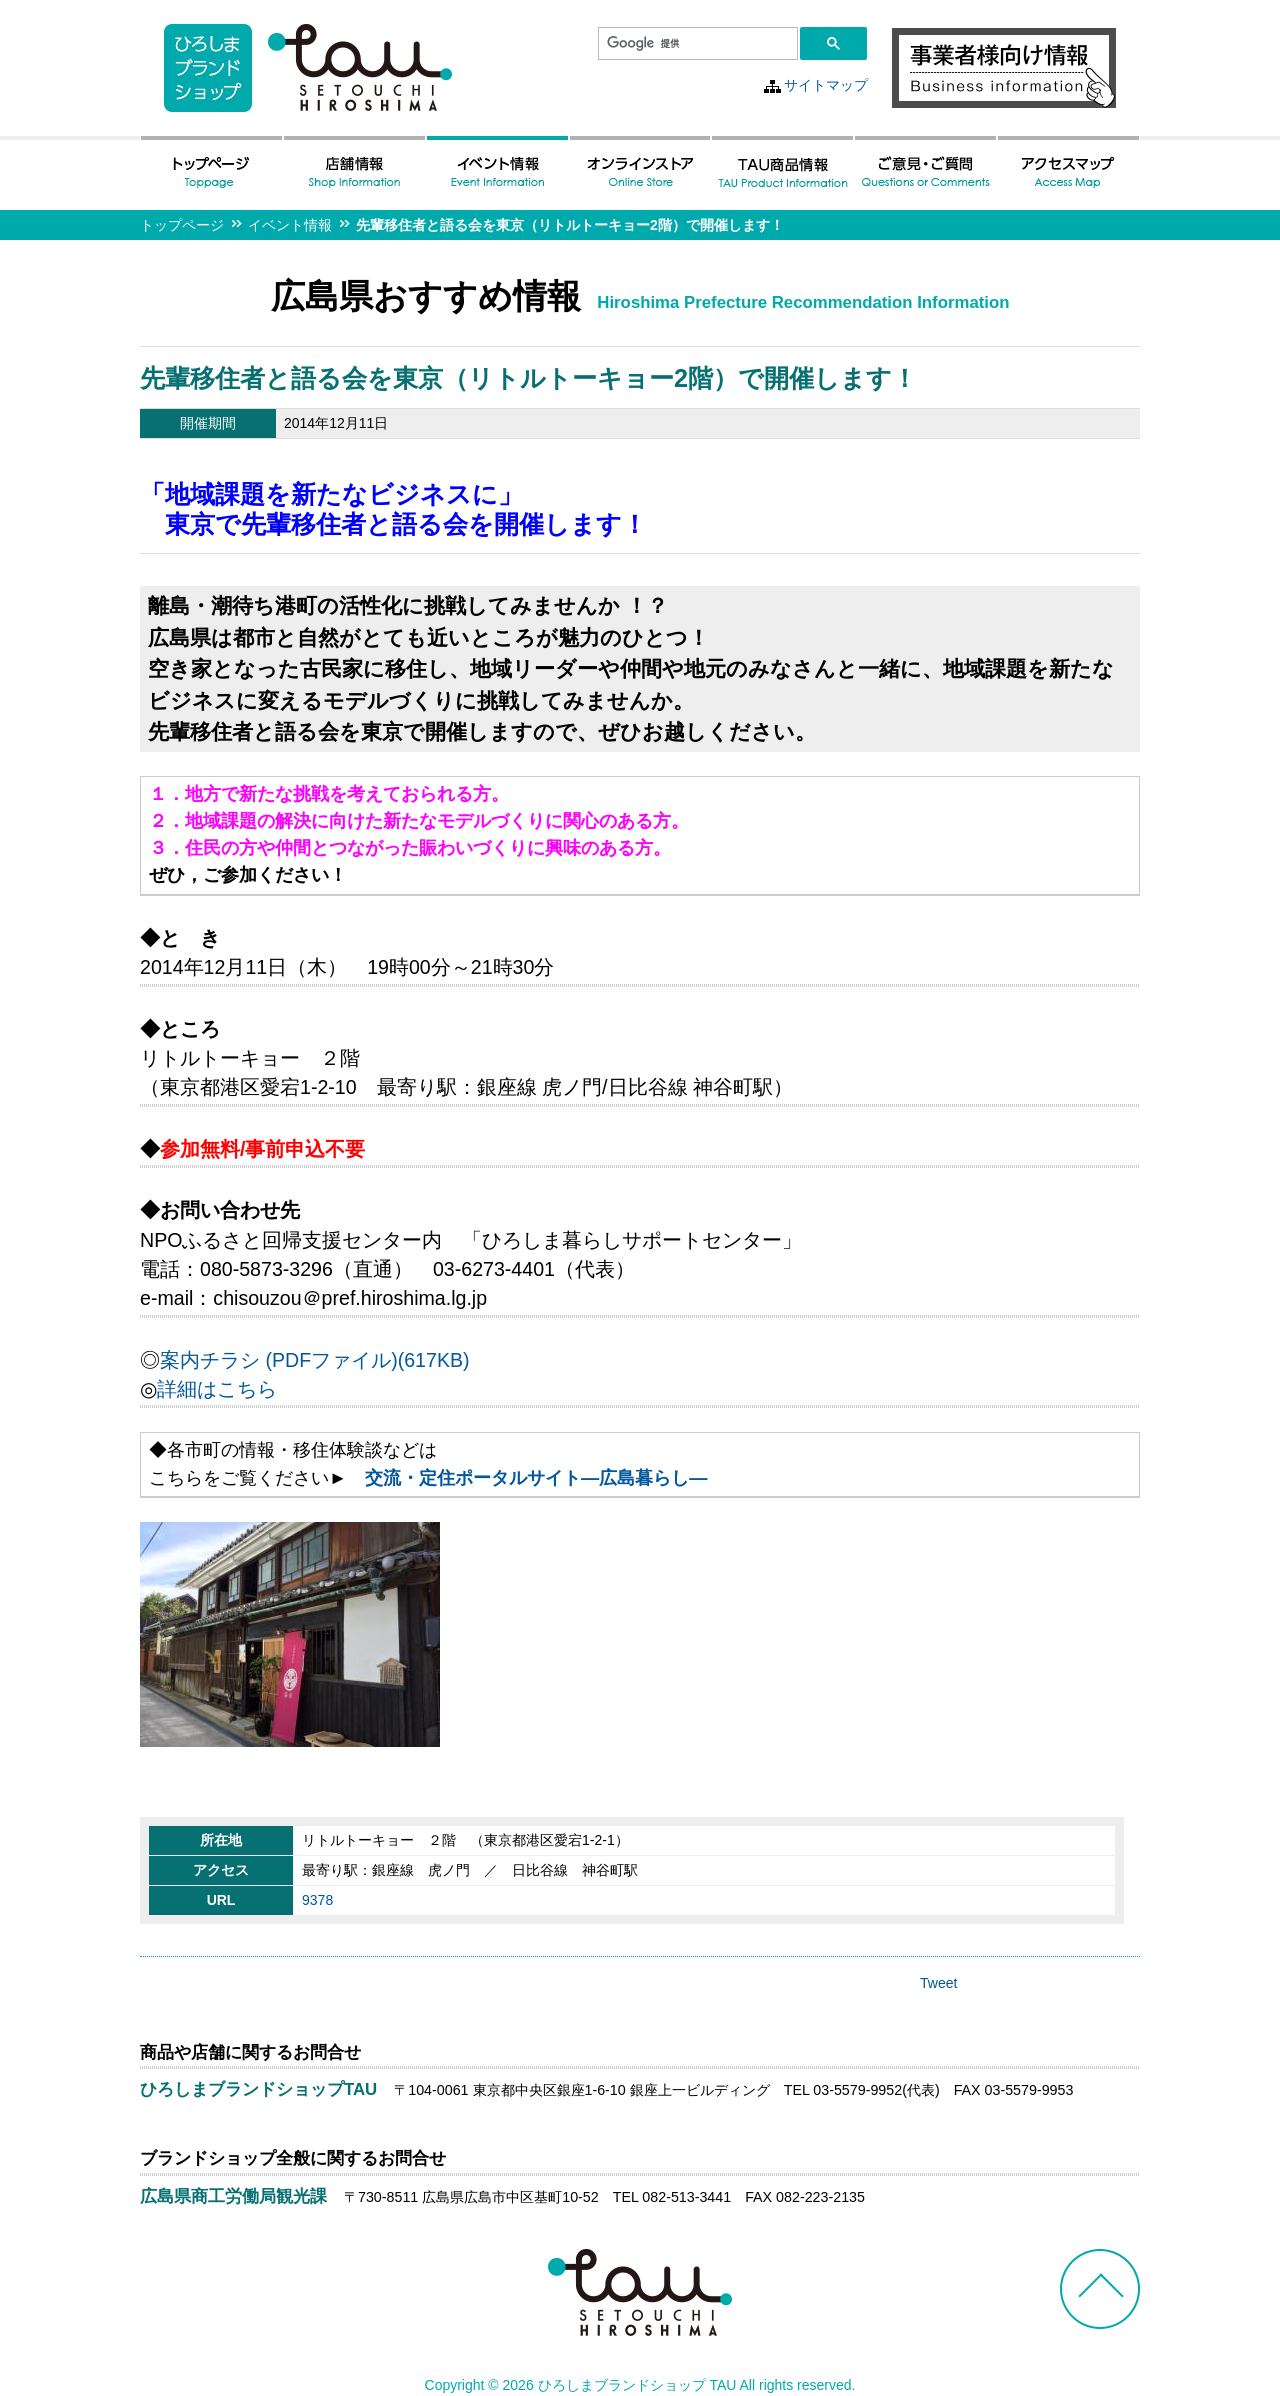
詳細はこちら (217, 1389)
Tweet (938, 1983)
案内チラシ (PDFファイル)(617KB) (315, 1360)
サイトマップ (826, 85)
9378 (317, 1900)
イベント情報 (290, 225)
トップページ (182, 225)
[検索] (696, 44)
